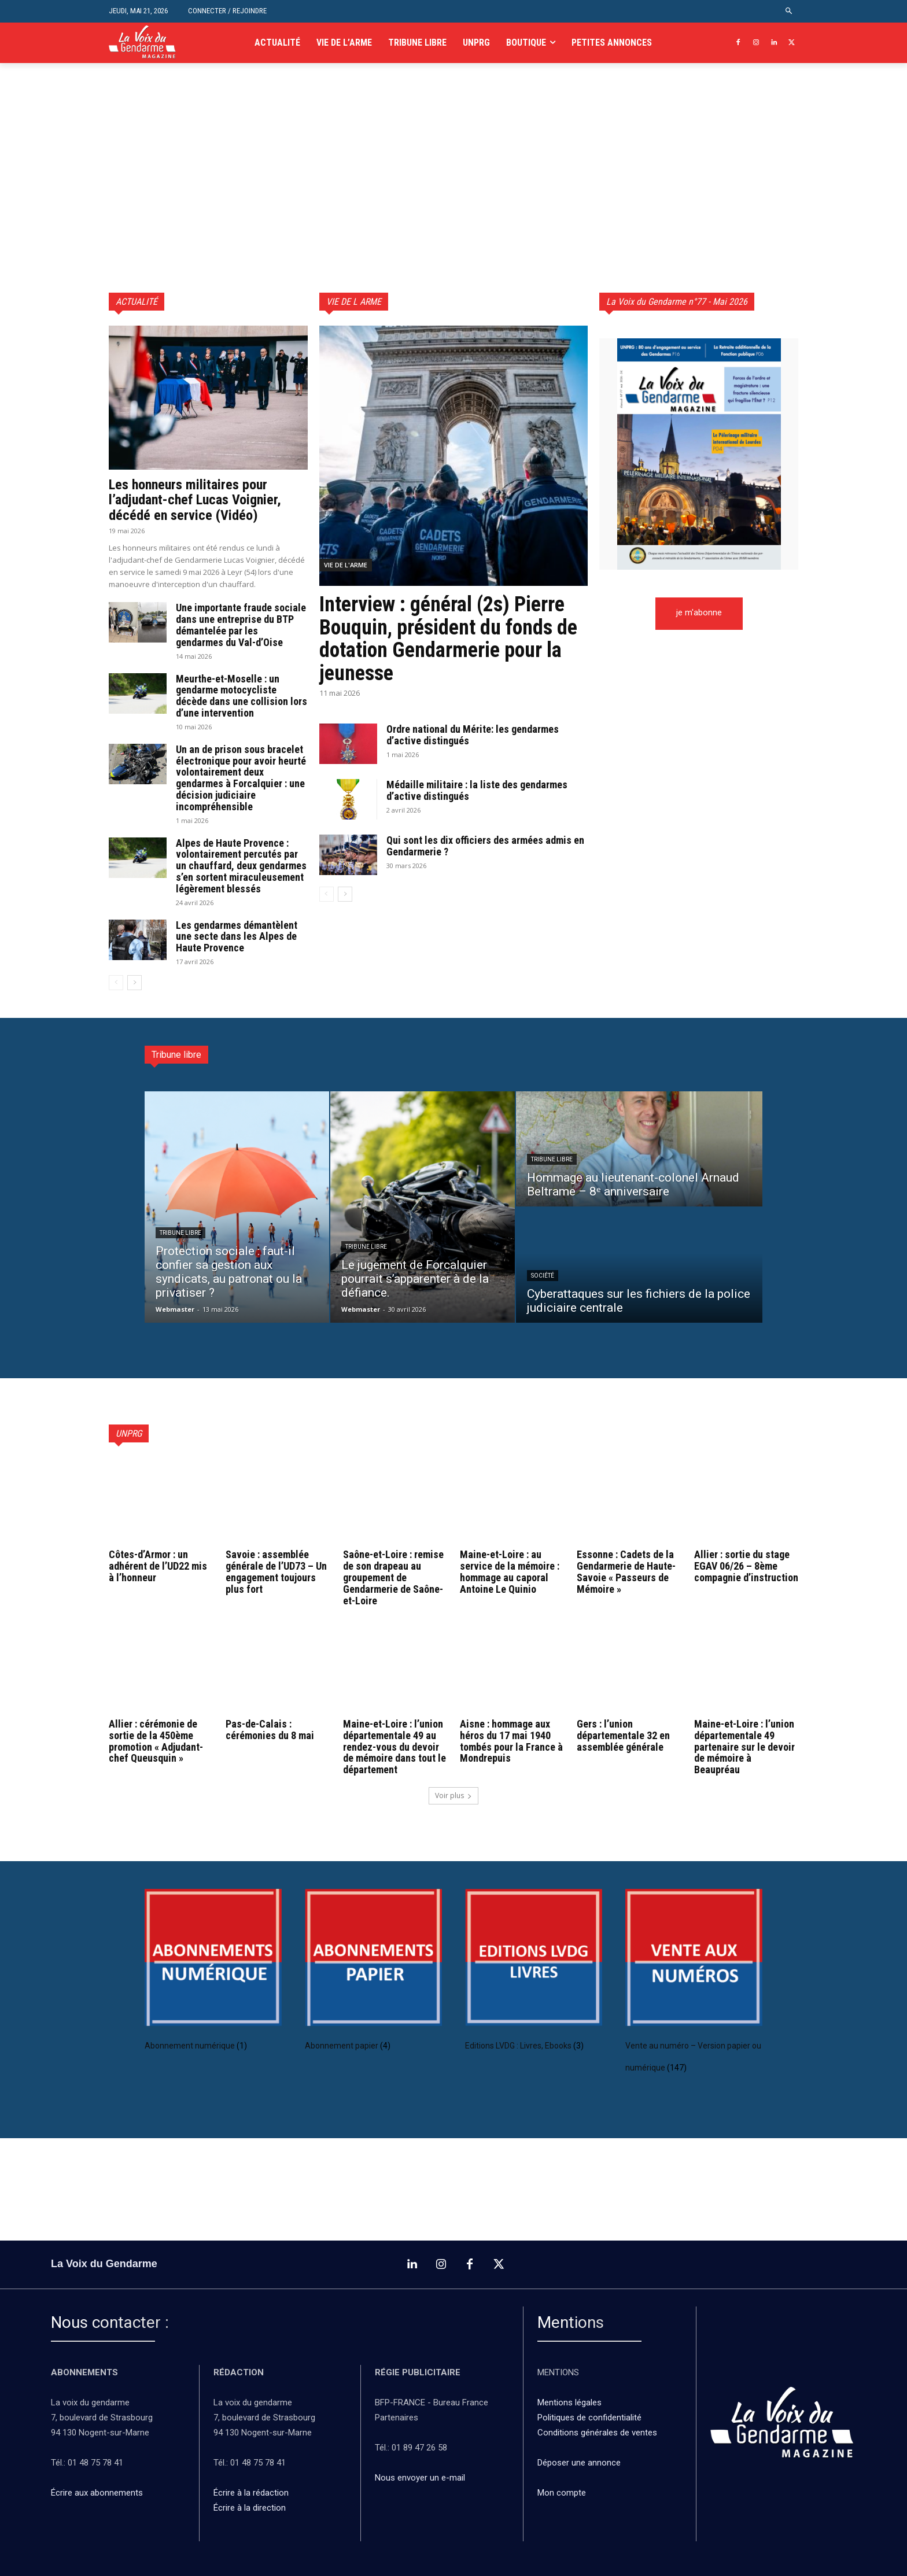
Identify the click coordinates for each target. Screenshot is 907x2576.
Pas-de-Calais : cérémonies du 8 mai (270, 1729)
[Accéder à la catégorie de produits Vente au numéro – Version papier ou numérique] (693, 1986)
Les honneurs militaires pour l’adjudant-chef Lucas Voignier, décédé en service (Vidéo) (195, 500)
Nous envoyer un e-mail (420, 2478)
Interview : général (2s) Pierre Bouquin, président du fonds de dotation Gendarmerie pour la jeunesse (448, 638)
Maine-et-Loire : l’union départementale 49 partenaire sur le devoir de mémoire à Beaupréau (744, 1747)
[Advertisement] (453, 206)
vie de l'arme (345, 564)
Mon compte (561, 2493)
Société (542, 1275)
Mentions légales (569, 2403)
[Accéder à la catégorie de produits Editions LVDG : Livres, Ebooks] (533, 1975)
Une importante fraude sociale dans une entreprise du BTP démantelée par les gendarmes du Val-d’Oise (241, 624)
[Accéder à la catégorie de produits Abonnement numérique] (213, 1975)
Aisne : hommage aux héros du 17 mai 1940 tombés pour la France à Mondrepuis (511, 1741)
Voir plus (453, 1795)
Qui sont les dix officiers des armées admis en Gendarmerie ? (485, 846)
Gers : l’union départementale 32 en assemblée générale (623, 1735)
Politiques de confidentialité (589, 2418)
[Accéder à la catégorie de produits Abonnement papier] (373, 1975)
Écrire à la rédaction (252, 2493)
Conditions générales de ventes (598, 2433)
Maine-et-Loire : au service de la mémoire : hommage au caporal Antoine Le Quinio (509, 1571)
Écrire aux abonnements (99, 2493)
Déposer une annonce (579, 2463)
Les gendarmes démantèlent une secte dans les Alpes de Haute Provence (236, 936)
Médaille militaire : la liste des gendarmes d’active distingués (476, 790)
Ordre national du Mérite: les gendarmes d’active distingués (472, 735)
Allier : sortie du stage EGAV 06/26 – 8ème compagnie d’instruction (746, 1566)
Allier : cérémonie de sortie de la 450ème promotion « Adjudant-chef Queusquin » (156, 1741)
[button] (789, 11)
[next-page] (134, 982)
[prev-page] (116, 982)
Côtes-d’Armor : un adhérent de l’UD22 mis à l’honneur (158, 1566)
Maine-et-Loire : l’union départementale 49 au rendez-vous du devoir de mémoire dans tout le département (394, 1747)
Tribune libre (180, 1233)
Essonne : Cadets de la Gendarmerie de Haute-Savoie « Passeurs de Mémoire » (626, 1571)
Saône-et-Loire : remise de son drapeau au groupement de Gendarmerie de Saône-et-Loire (393, 1577)
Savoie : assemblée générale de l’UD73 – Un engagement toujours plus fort (276, 1571)
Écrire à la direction (249, 2508)
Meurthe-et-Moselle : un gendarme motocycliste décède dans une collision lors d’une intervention (241, 696)
